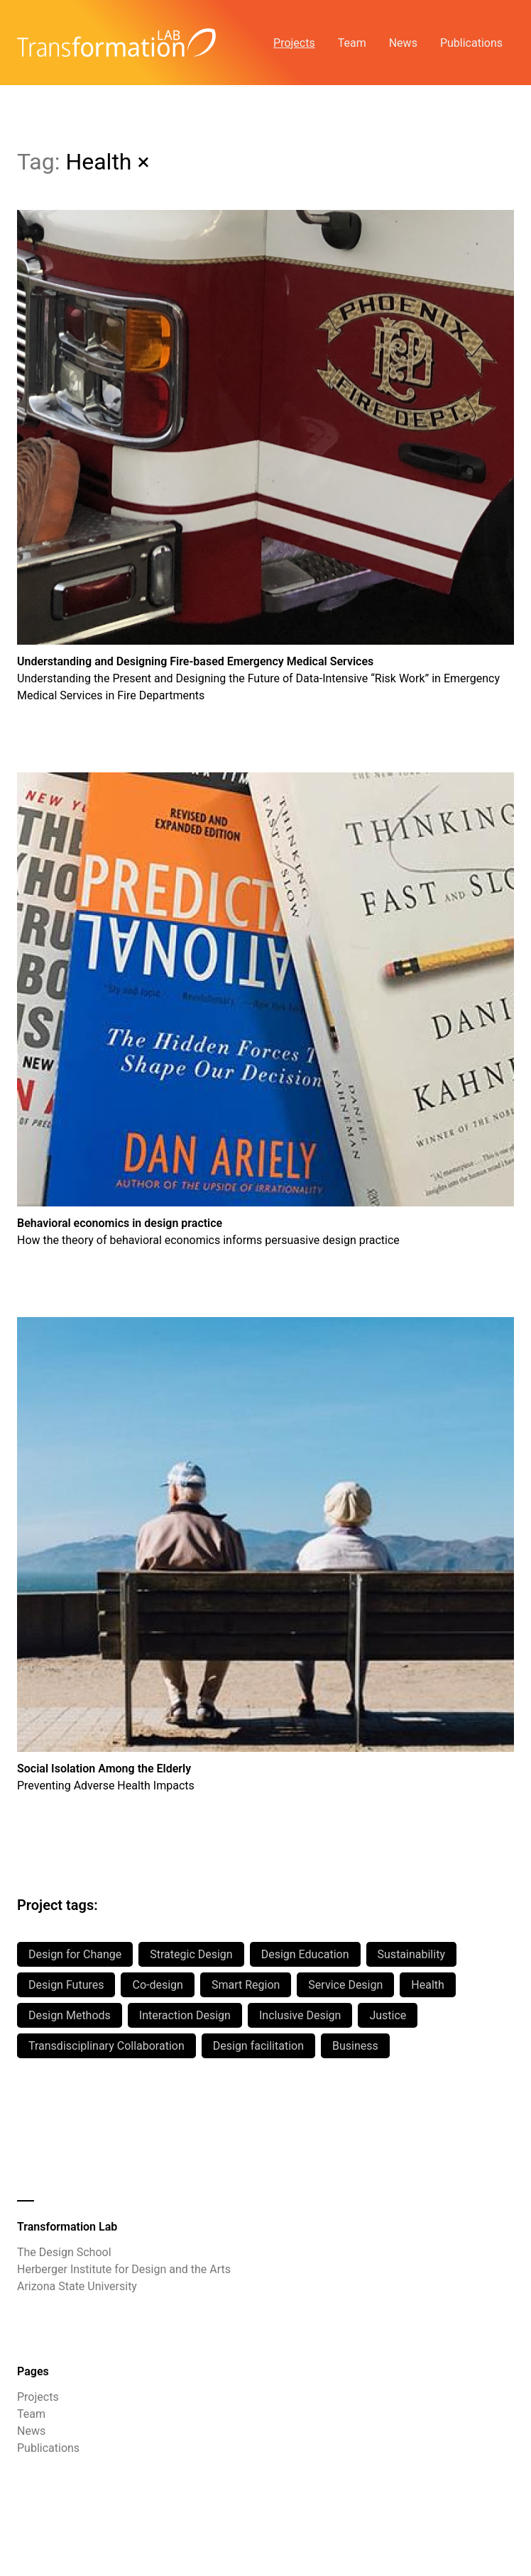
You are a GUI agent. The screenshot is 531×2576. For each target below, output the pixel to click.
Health (427, 1985)
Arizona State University (77, 2286)
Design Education (305, 1954)
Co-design (157, 1985)
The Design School (64, 2252)
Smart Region (246, 1985)
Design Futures (66, 1985)
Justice (387, 2015)
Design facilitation (258, 2046)
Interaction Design (185, 2015)
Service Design (345, 1985)
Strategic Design (191, 1954)
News (403, 43)
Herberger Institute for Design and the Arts (124, 2269)
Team (352, 43)
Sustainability (411, 1954)
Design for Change (74, 1954)
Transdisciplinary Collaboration (106, 2046)
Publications (471, 43)
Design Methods (69, 2015)
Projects (294, 43)
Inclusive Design (300, 2015)
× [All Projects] (143, 161)
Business (355, 2046)
